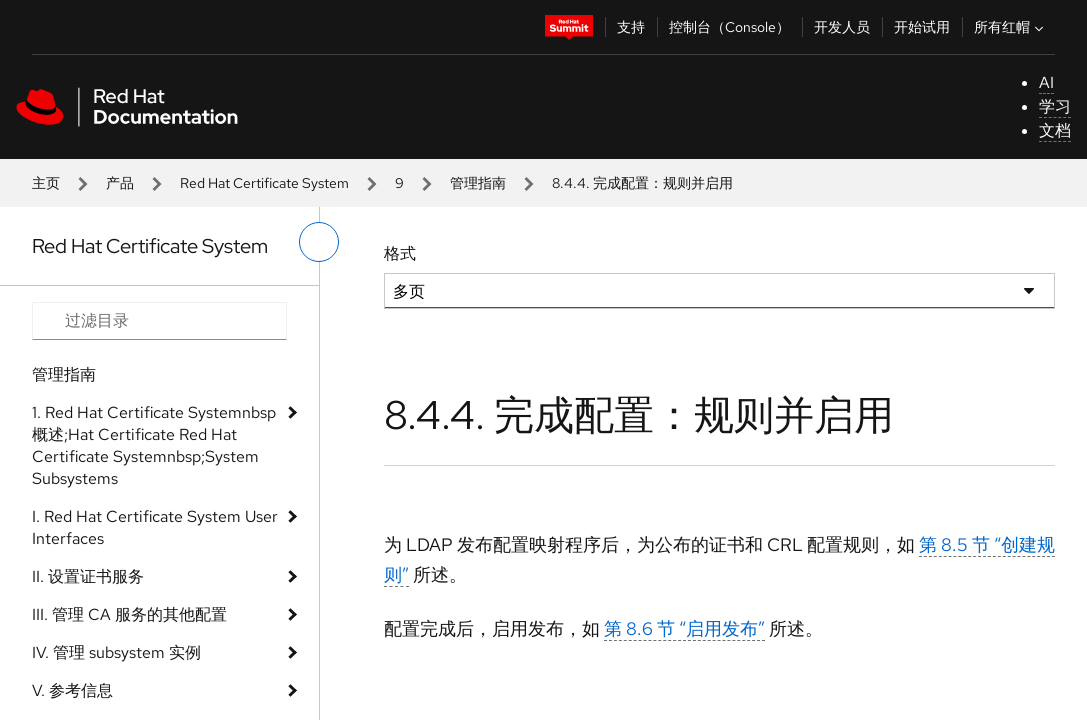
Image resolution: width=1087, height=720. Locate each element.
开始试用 (922, 27)
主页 (46, 183)
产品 (120, 183)
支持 (631, 27)
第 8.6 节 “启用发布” (684, 628)
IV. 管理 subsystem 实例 (116, 652)
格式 (400, 253)
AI (1046, 82)
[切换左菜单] (319, 242)
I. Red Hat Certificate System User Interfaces (155, 527)
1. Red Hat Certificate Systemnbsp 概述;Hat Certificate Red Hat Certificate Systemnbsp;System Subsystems (154, 445)
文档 (1055, 130)
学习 (1055, 106)
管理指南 (478, 183)
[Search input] (159, 321)
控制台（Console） (729, 27)
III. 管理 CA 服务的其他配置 (129, 614)
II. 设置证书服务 (88, 576)
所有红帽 (1011, 27)
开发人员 (842, 27)
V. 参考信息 (72, 690)
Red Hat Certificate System (264, 183)
